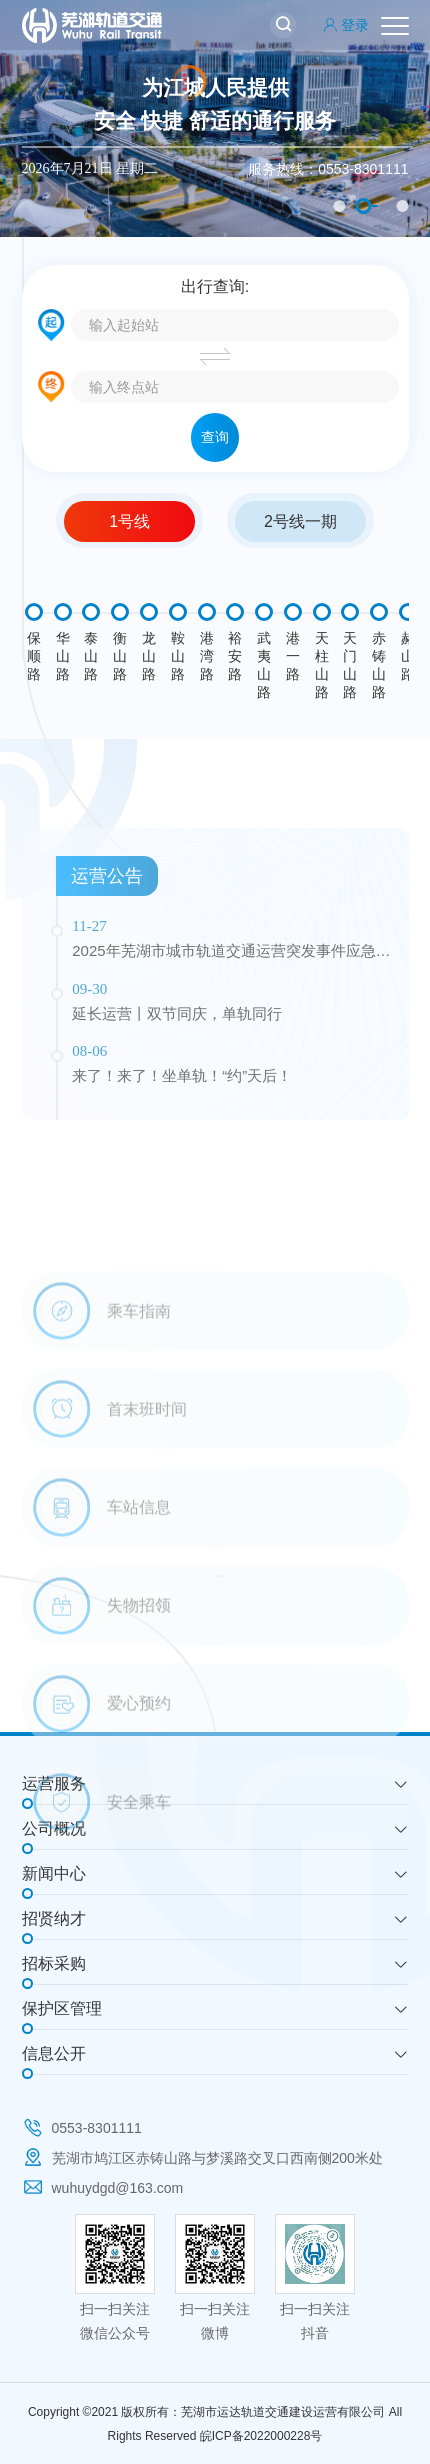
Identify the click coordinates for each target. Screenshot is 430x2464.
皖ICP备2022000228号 (261, 2436)
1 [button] (340, 206)
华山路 (63, 656)
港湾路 (207, 656)
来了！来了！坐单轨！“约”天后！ (182, 1168)
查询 (215, 437)
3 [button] (403, 206)
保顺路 (34, 656)
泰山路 (91, 656)
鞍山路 (178, 656)
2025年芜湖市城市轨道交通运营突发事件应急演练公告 (231, 1044)
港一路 (293, 656)
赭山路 (408, 656)
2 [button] (364, 206)
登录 (345, 25)
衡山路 (120, 656)
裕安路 (235, 656)
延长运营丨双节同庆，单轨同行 (177, 1105)
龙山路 (149, 656)
